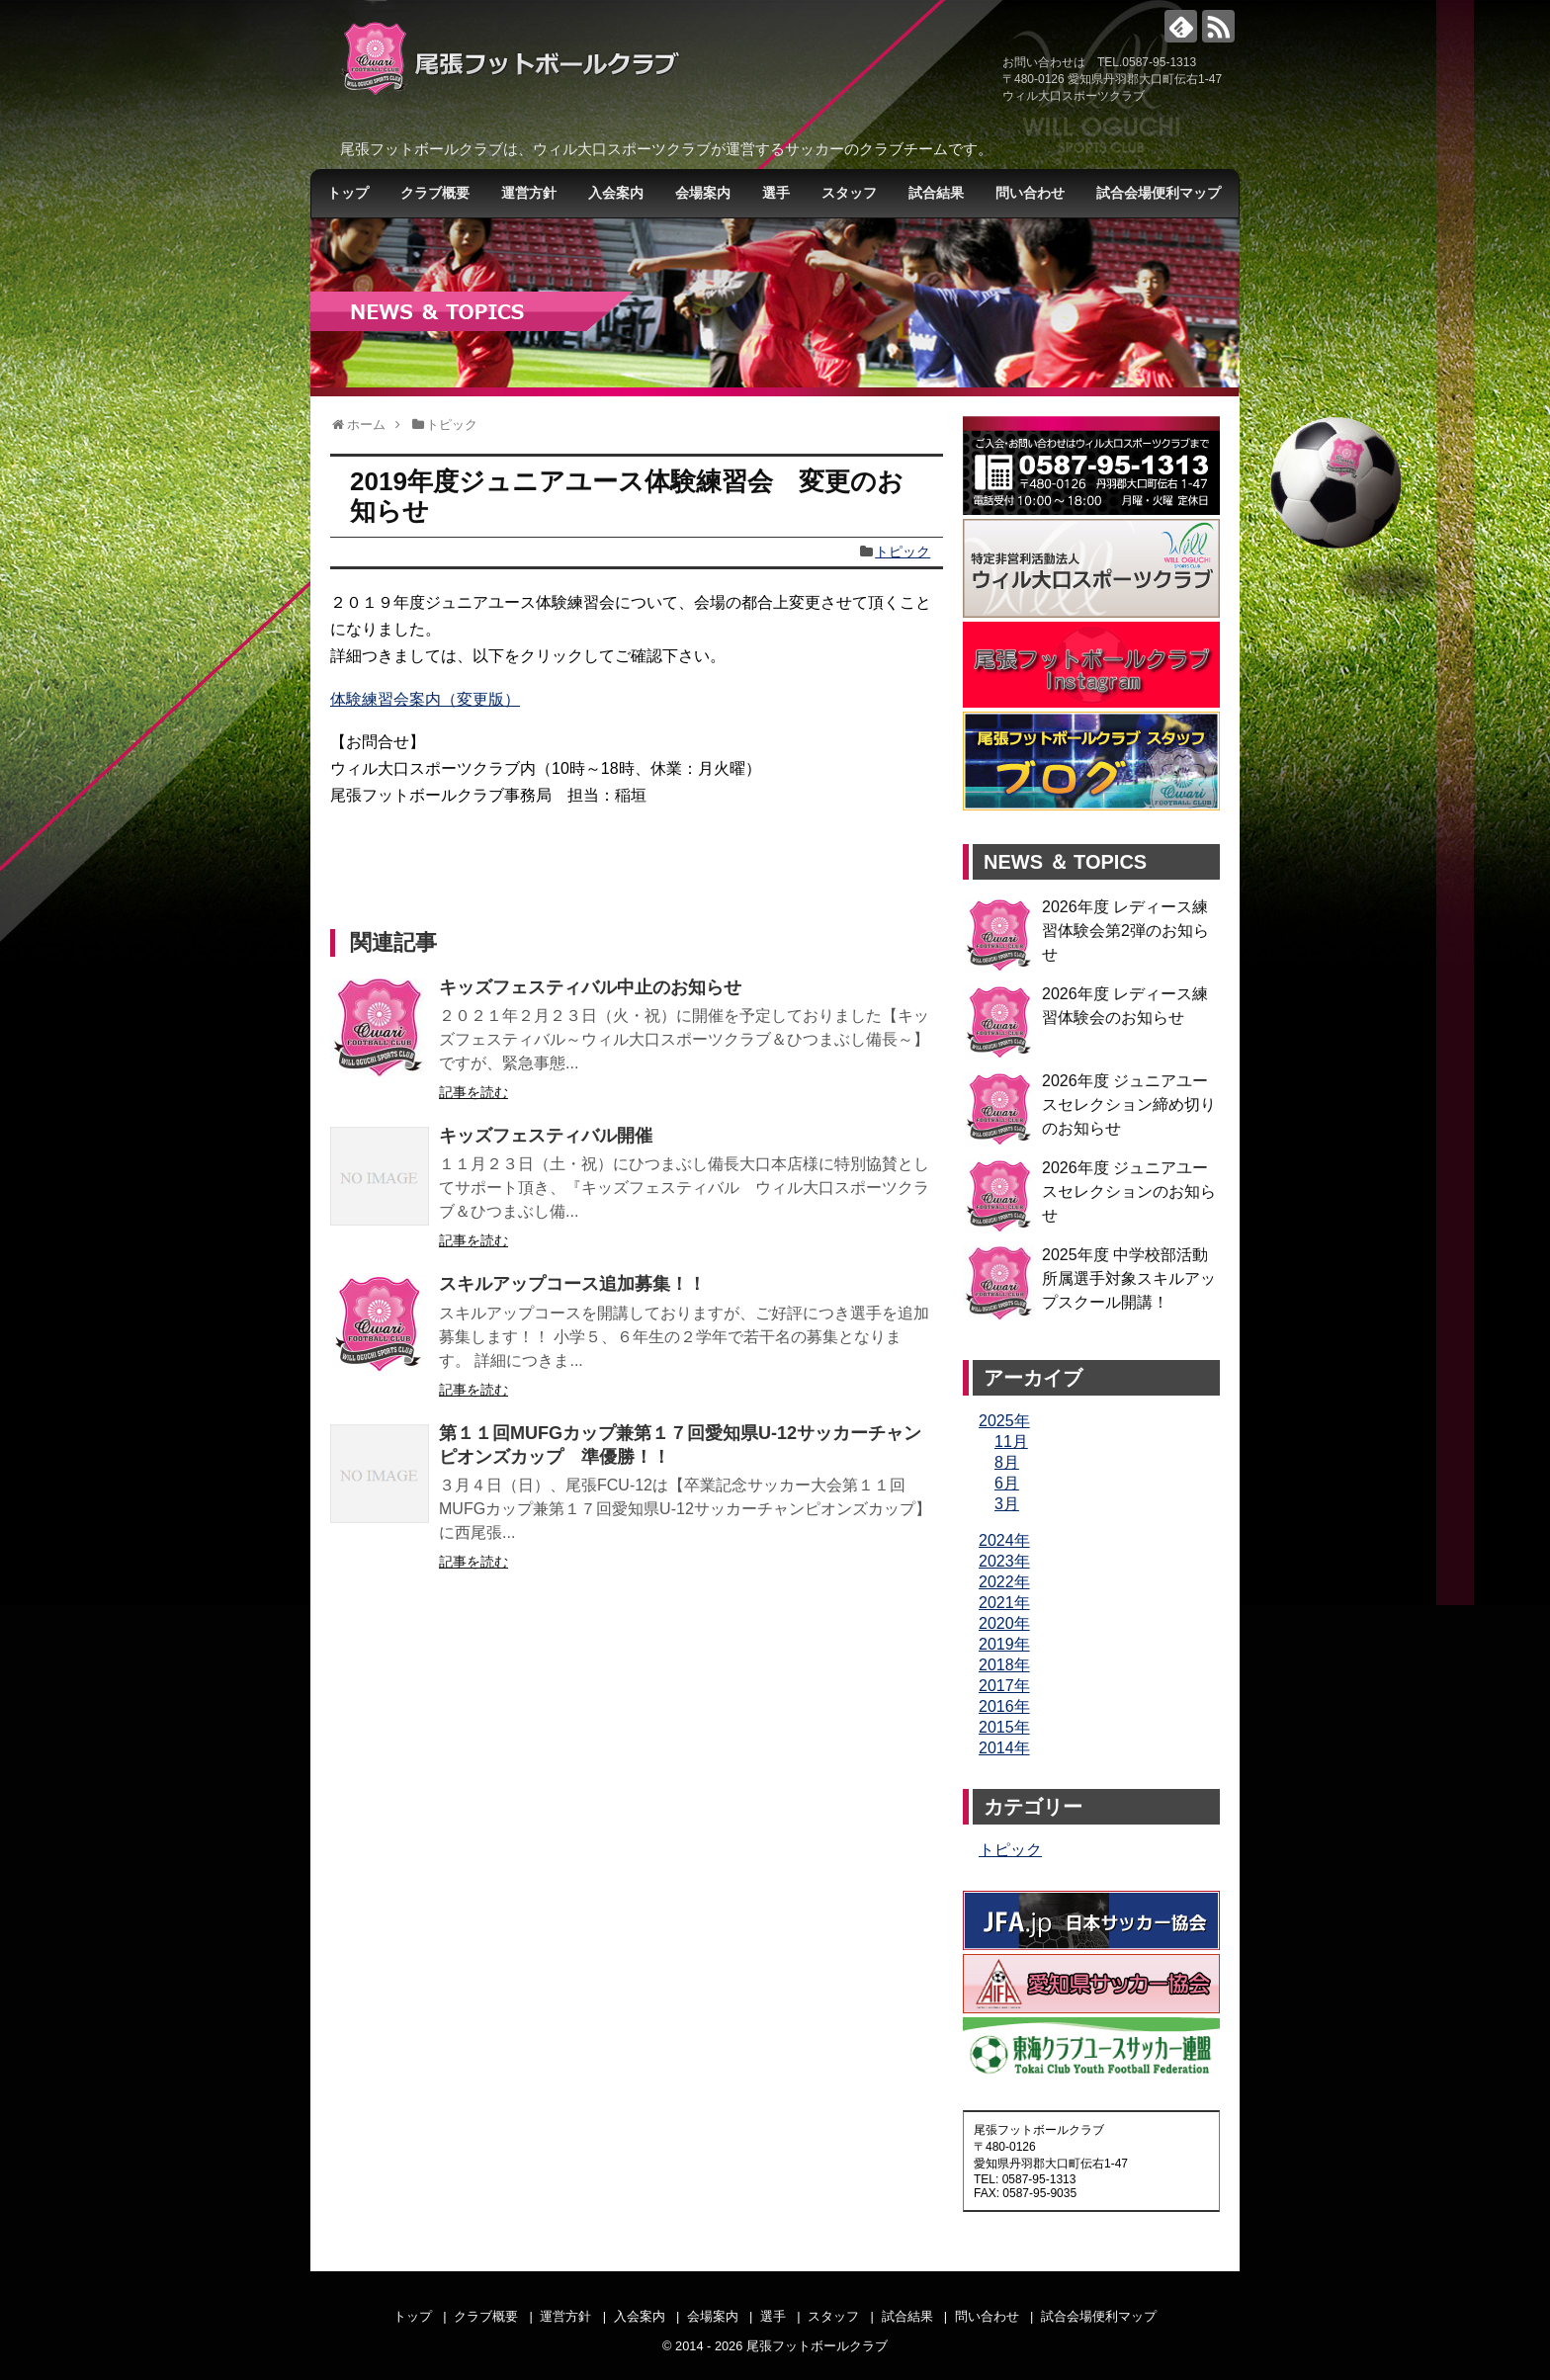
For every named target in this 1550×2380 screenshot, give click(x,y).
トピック (902, 551)
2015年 (1004, 1727)
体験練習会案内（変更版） (425, 699)
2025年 (1004, 1420)
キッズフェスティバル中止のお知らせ (590, 987)
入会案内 (616, 193)
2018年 (1004, 1665)
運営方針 (529, 193)
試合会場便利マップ (1158, 193)
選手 (776, 193)
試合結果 (936, 193)
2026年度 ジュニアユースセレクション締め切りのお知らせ (1129, 1104)
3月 (1006, 1503)
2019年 (1004, 1644)
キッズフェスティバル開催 (545, 1136)
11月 (1011, 1441)
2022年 (1004, 1581)
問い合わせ (1030, 193)
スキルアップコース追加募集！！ (572, 1284)
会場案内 (703, 193)
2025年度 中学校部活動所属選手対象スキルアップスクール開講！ (1129, 1278)
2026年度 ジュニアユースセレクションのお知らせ (1129, 1191)
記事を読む (473, 1092)
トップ (348, 193)
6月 (1006, 1483)
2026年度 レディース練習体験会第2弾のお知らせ (1125, 930)
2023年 (1004, 1561)
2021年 (1004, 1602)
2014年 (1004, 1748)
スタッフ (849, 193)
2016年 (1004, 1706)
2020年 (1004, 1623)
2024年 (1004, 1540)
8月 (1006, 1462)
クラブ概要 (435, 193)
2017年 (1004, 1685)
